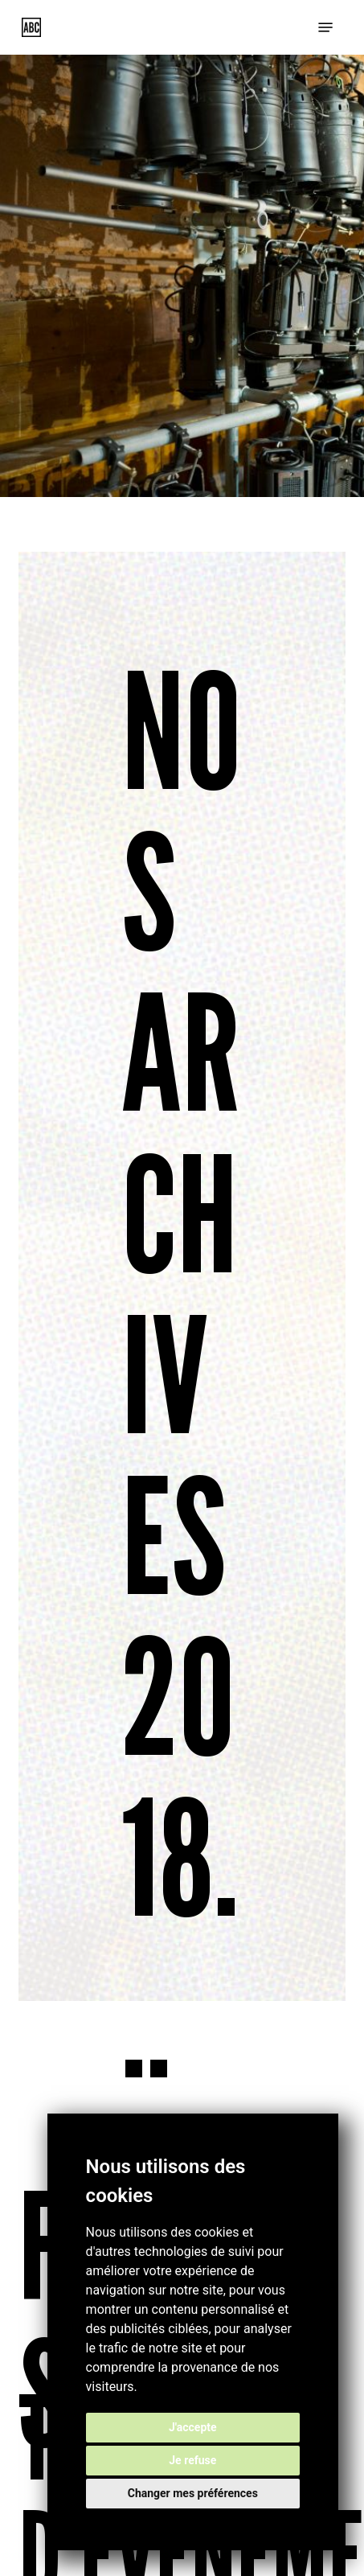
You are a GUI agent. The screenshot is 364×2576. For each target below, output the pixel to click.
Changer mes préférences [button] (193, 2493)
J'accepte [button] (193, 2427)
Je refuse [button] (192, 2460)
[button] (325, 27)
